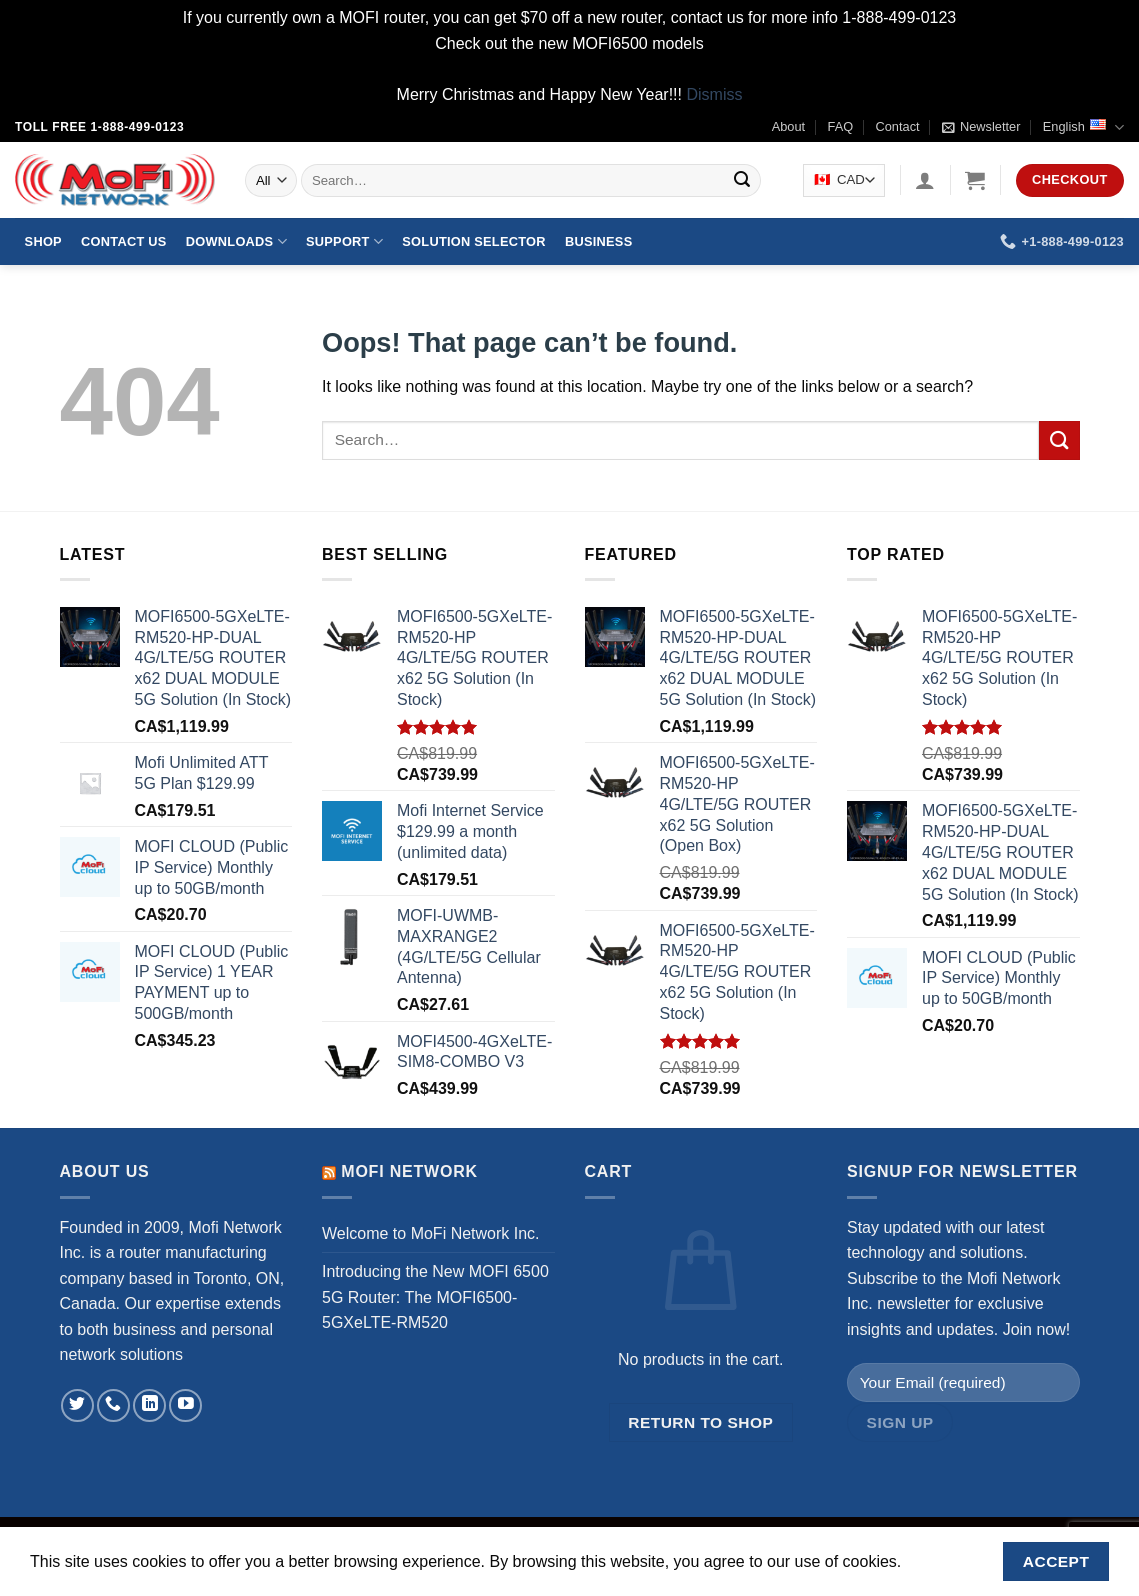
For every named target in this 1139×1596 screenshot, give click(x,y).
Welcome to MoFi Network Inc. (431, 1233)
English (1083, 127)
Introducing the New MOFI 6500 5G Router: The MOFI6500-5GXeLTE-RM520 (435, 1297)
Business (598, 241)
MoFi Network (409, 1171)
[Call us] (113, 1405)
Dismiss (714, 94)
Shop (43, 241)
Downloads (236, 241)
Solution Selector (473, 241)
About (788, 126)
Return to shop (700, 1422)
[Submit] (743, 181)
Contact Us (124, 241)
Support (344, 241)
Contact (898, 126)
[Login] (925, 180)
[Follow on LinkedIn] (149, 1405)
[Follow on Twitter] (77, 1405)
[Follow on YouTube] (185, 1405)
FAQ (841, 126)
